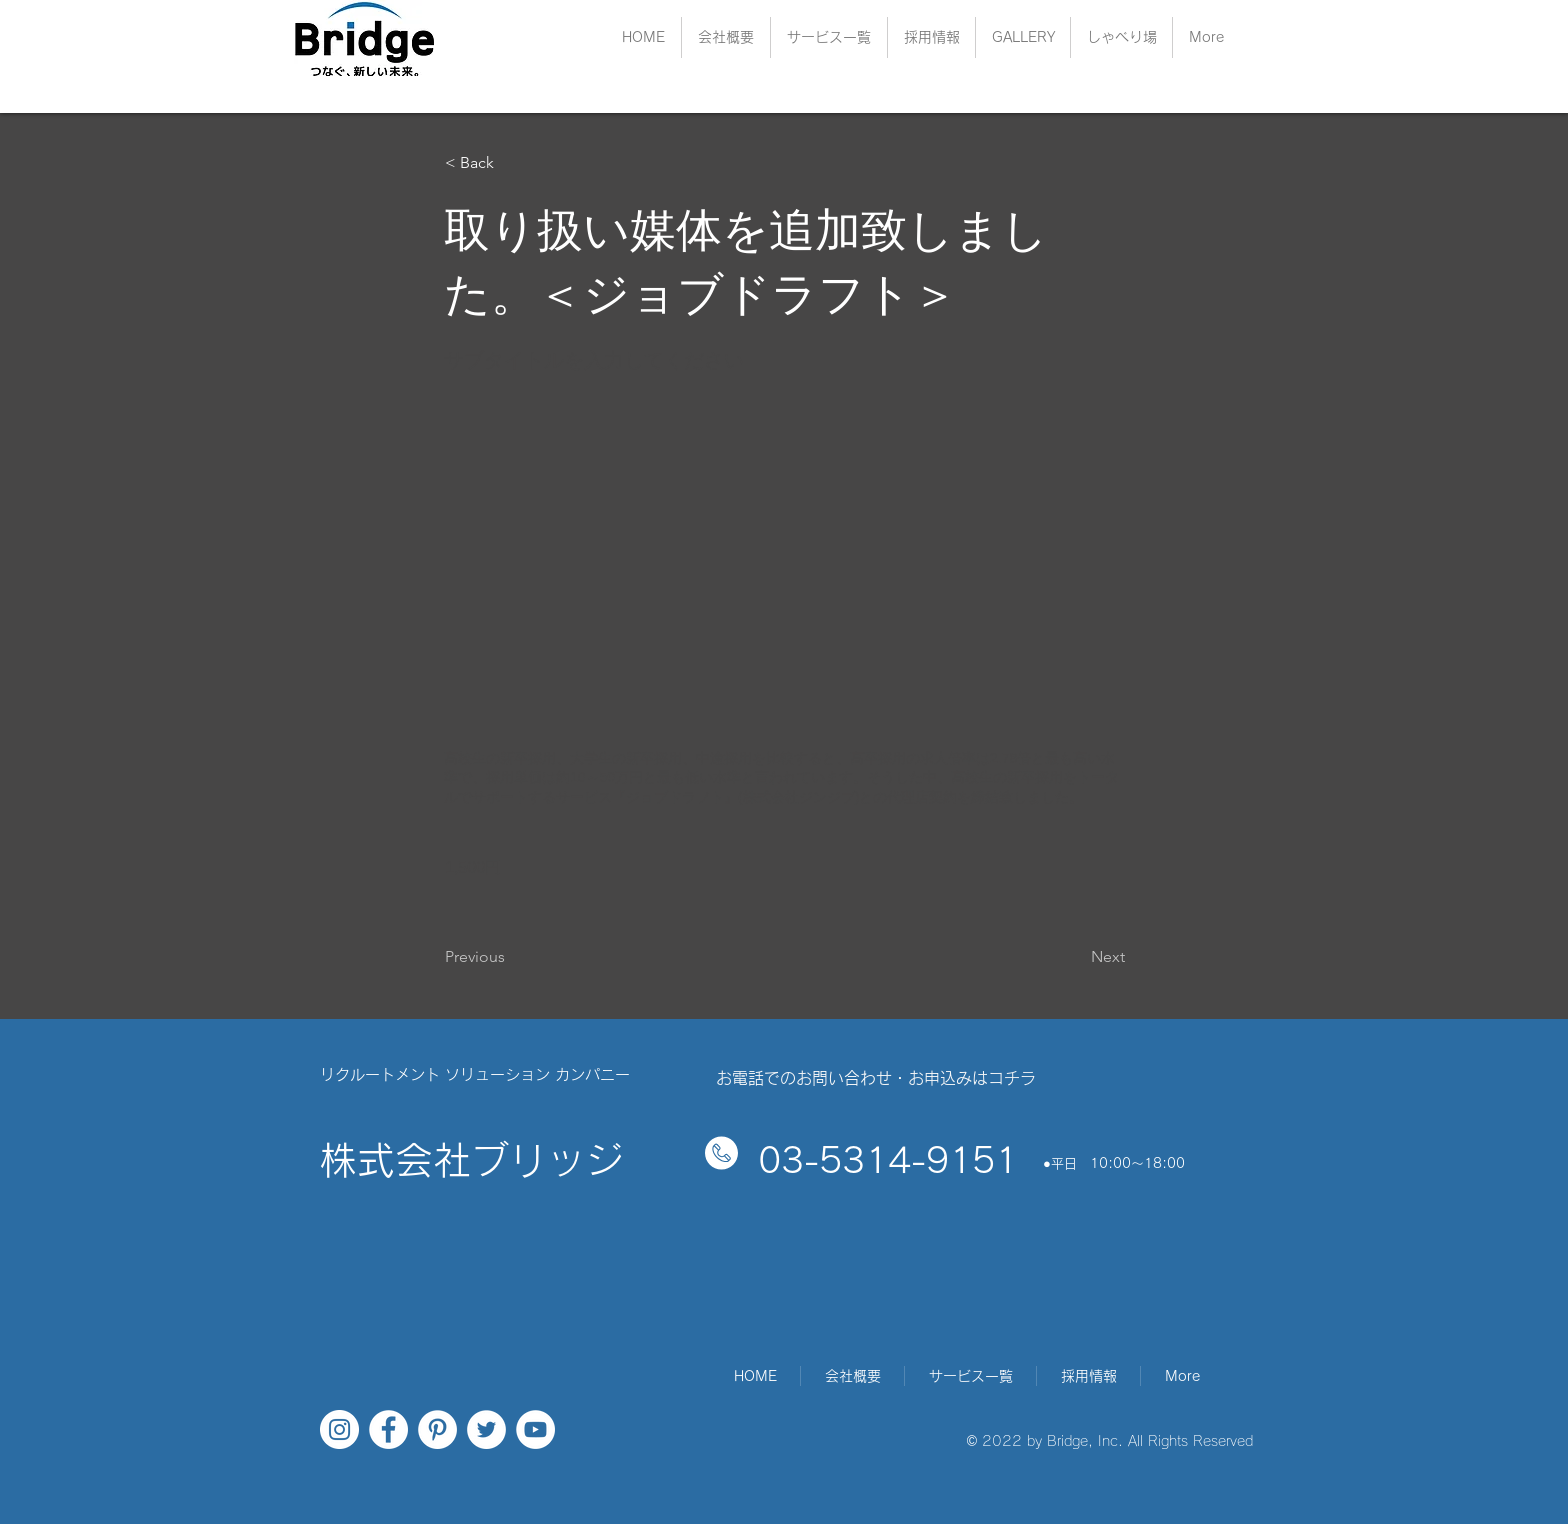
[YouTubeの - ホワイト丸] (535, 1429)
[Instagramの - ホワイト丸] (339, 1429)
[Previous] (511, 957)
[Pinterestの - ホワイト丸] (437, 1429)
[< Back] (511, 163)
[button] (931, 37)
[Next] (1075, 957)
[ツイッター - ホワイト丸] (486, 1429)
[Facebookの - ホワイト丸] (388, 1429)
